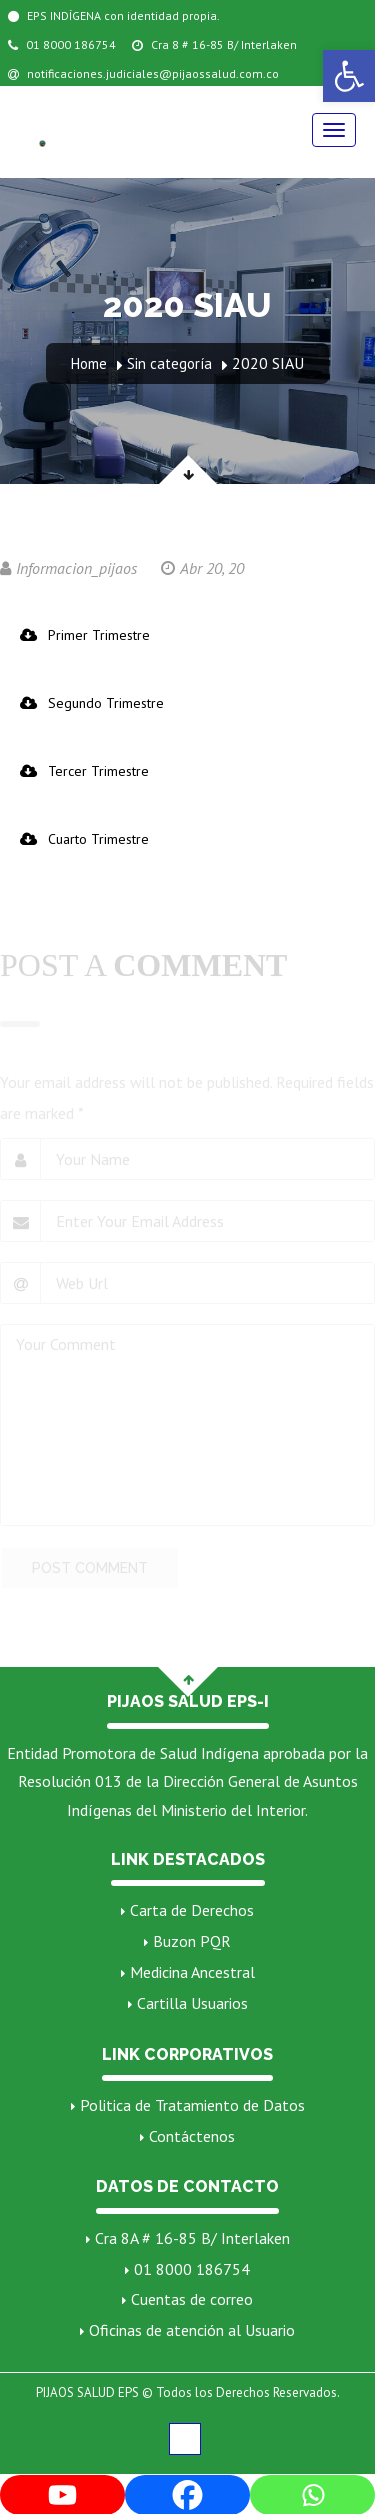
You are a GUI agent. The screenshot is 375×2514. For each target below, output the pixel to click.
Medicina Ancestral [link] (192, 1972)
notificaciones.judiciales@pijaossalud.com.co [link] (143, 73)
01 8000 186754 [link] (62, 44)
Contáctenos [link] (192, 2136)
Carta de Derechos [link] (192, 1910)
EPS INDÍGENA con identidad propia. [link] (114, 15)
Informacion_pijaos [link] (68, 568)
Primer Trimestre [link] (85, 635)
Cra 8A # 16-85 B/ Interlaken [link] (192, 2238)
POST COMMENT (90, 1571)
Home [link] (89, 363)
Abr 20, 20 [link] (202, 568)
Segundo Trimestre (92, 703)
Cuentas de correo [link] (192, 2299)
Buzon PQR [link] (192, 1941)
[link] (349, 76)
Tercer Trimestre (84, 771)
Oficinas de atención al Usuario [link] (192, 2330)
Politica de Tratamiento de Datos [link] (192, 2105)
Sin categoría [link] (169, 363)
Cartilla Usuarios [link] (192, 2003)
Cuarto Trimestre (84, 839)
